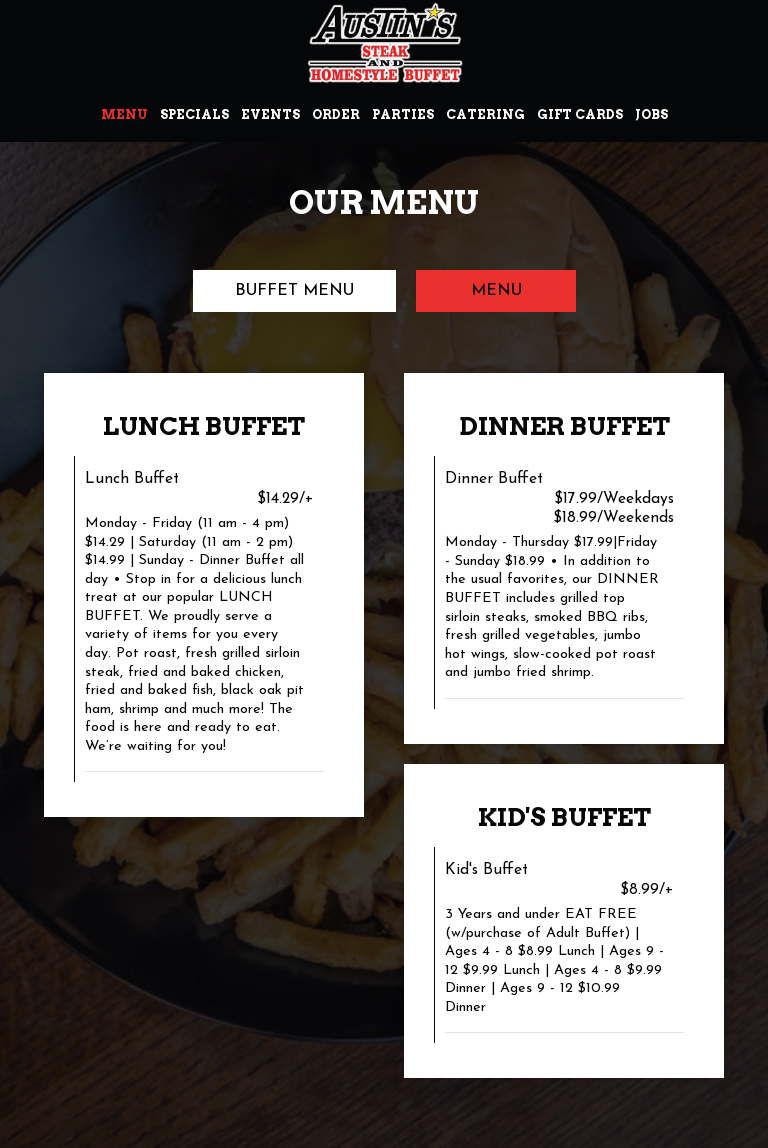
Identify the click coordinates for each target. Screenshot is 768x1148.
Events (270, 114)
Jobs (651, 114)
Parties (403, 114)
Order (336, 114)
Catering (485, 114)
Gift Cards (580, 114)
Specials (194, 114)
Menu (124, 114)
